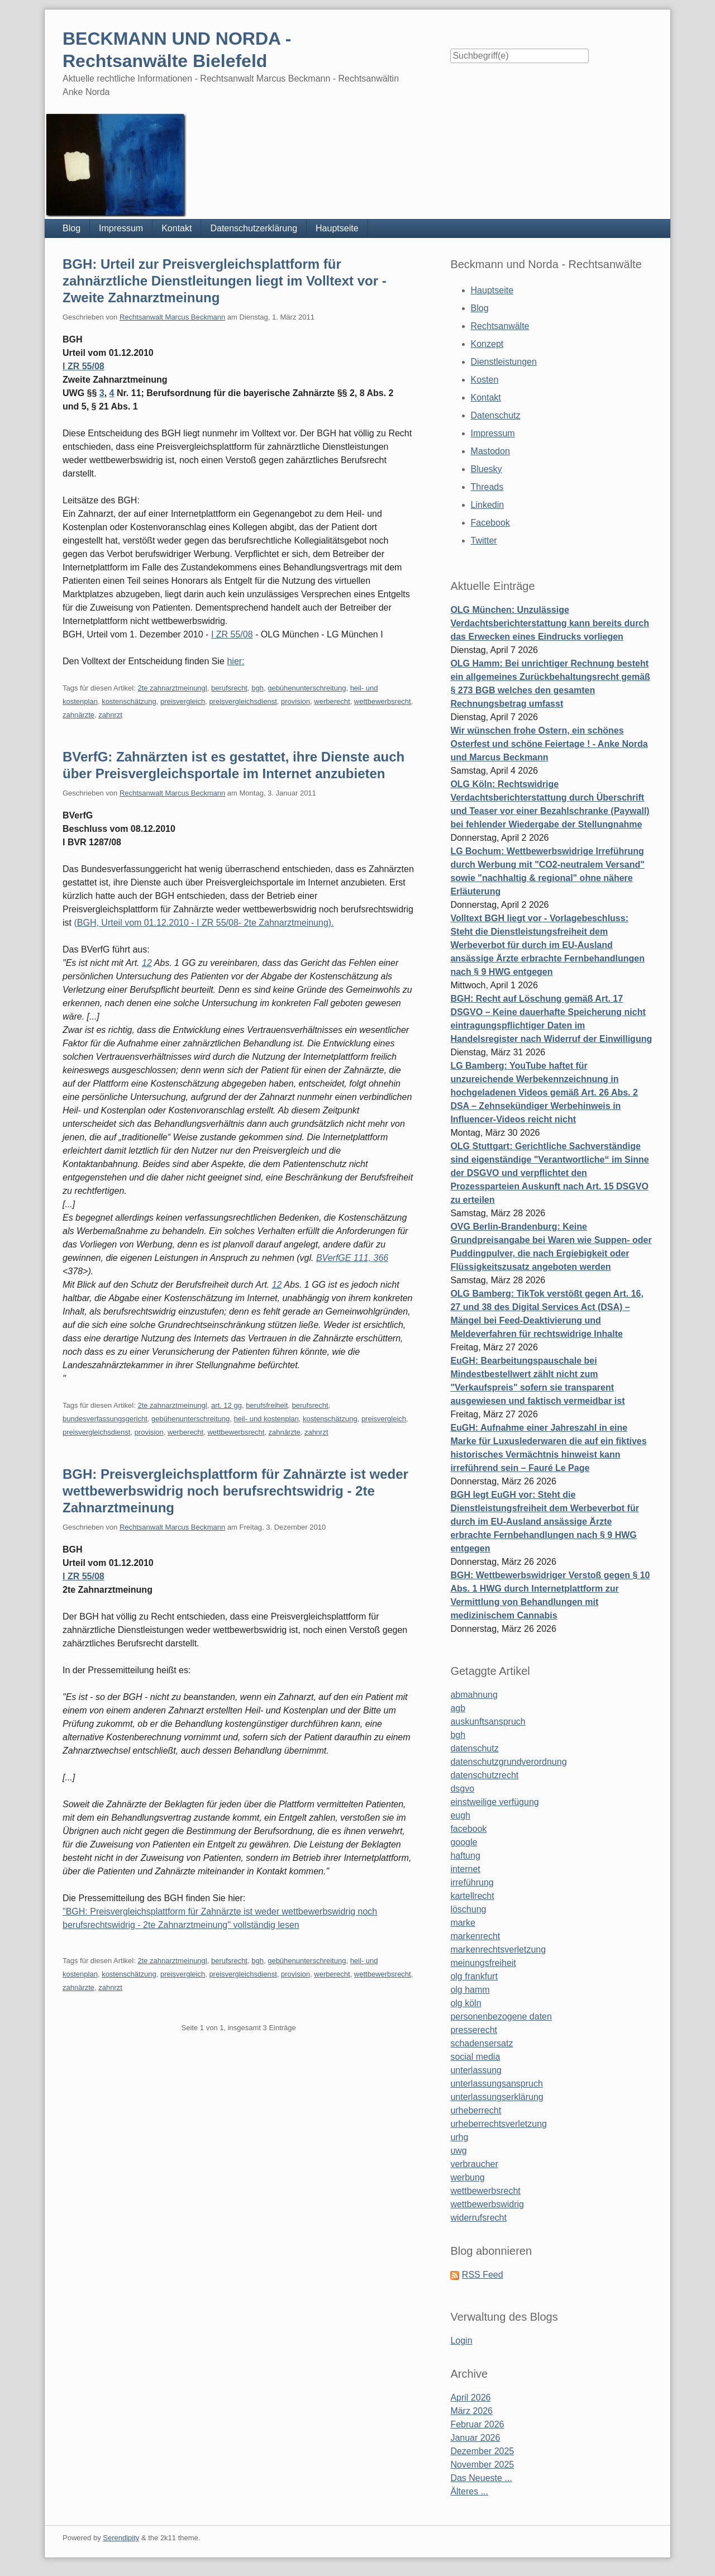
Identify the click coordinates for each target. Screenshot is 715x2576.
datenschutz (474, 1748)
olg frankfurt (473, 1976)
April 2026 (470, 2397)
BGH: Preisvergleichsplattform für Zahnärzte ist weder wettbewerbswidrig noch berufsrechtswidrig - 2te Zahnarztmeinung (235, 1490)
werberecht (332, 701)
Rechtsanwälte (500, 326)
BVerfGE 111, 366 (352, 1258)
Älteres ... (469, 2491)
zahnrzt (110, 715)
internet (465, 1869)
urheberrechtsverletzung (498, 2124)
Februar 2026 (477, 2424)
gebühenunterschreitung (307, 688)
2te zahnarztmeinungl (172, 688)
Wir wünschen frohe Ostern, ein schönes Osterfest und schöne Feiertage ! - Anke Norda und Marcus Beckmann (548, 744)
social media (475, 2056)
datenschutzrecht (484, 1775)
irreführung (471, 1882)
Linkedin (487, 505)
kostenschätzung (129, 701)
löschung (468, 1909)
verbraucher (474, 2164)
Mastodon (490, 451)
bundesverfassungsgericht (105, 1419)
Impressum (121, 228)
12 (147, 963)
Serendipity (121, 2538)
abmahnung (474, 1694)
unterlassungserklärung (496, 2097)
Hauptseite (337, 228)
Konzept (487, 344)
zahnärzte (78, 715)
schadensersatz (481, 2043)
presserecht (473, 2030)
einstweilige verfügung (494, 1802)
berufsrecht (229, 688)
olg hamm (469, 1989)
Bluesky (486, 469)
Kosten (485, 379)
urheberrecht (475, 2110)
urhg (459, 2137)
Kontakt (176, 228)
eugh (460, 1815)
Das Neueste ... (481, 2478)
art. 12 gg (226, 1405)
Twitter (484, 540)
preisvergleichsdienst (243, 701)
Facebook (490, 522)
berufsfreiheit (267, 1405)
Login (461, 2340)
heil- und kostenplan (265, 1419)
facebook (468, 1829)
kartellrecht (472, 1896)
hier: (235, 661)
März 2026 (471, 2411)
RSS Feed (482, 2274)
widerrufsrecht (478, 2217)
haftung (465, 1855)
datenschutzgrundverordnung (508, 1761)
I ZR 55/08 (83, 366)
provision (295, 701)
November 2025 (482, 2464)
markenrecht (475, 1936)
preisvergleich (182, 701)
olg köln (465, 2003)
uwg (458, 2150)
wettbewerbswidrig (487, 2204)
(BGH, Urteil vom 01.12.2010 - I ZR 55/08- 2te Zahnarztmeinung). (203, 922)
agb (457, 1708)
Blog (71, 228)
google (463, 1842)
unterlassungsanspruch (496, 2083)
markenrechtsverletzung (498, 1949)
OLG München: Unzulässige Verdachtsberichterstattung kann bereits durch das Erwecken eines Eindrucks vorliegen (549, 623)
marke (462, 1922)
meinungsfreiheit (483, 1963)
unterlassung (476, 2070)
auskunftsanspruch (487, 1721)
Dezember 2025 (482, 2451)
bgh (257, 688)
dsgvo (462, 1788)
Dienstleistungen (504, 361)
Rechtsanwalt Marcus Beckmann (172, 317)
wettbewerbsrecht (382, 701)
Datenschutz (496, 415)
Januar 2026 (475, 2437)
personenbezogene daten (501, 2016)
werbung (467, 2177)
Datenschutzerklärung (253, 228)
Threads (487, 487)
